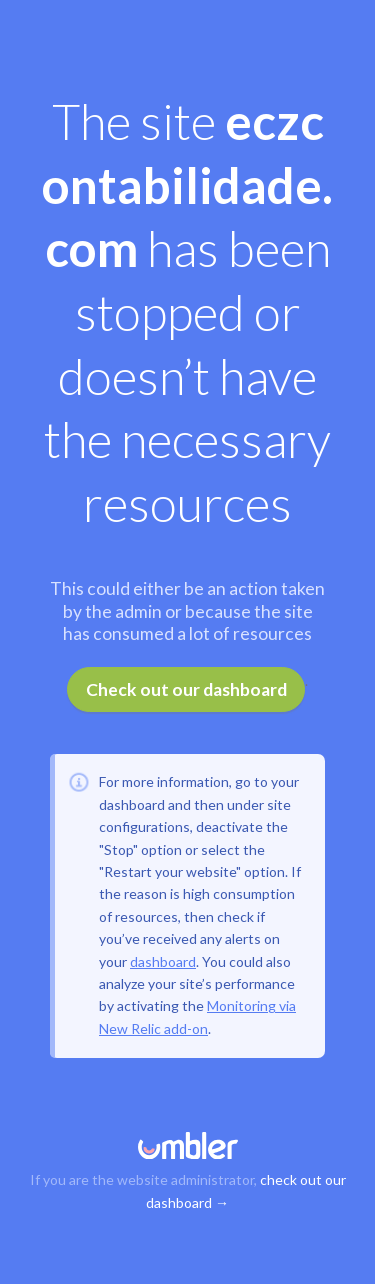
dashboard (163, 961)
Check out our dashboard (186, 689)
